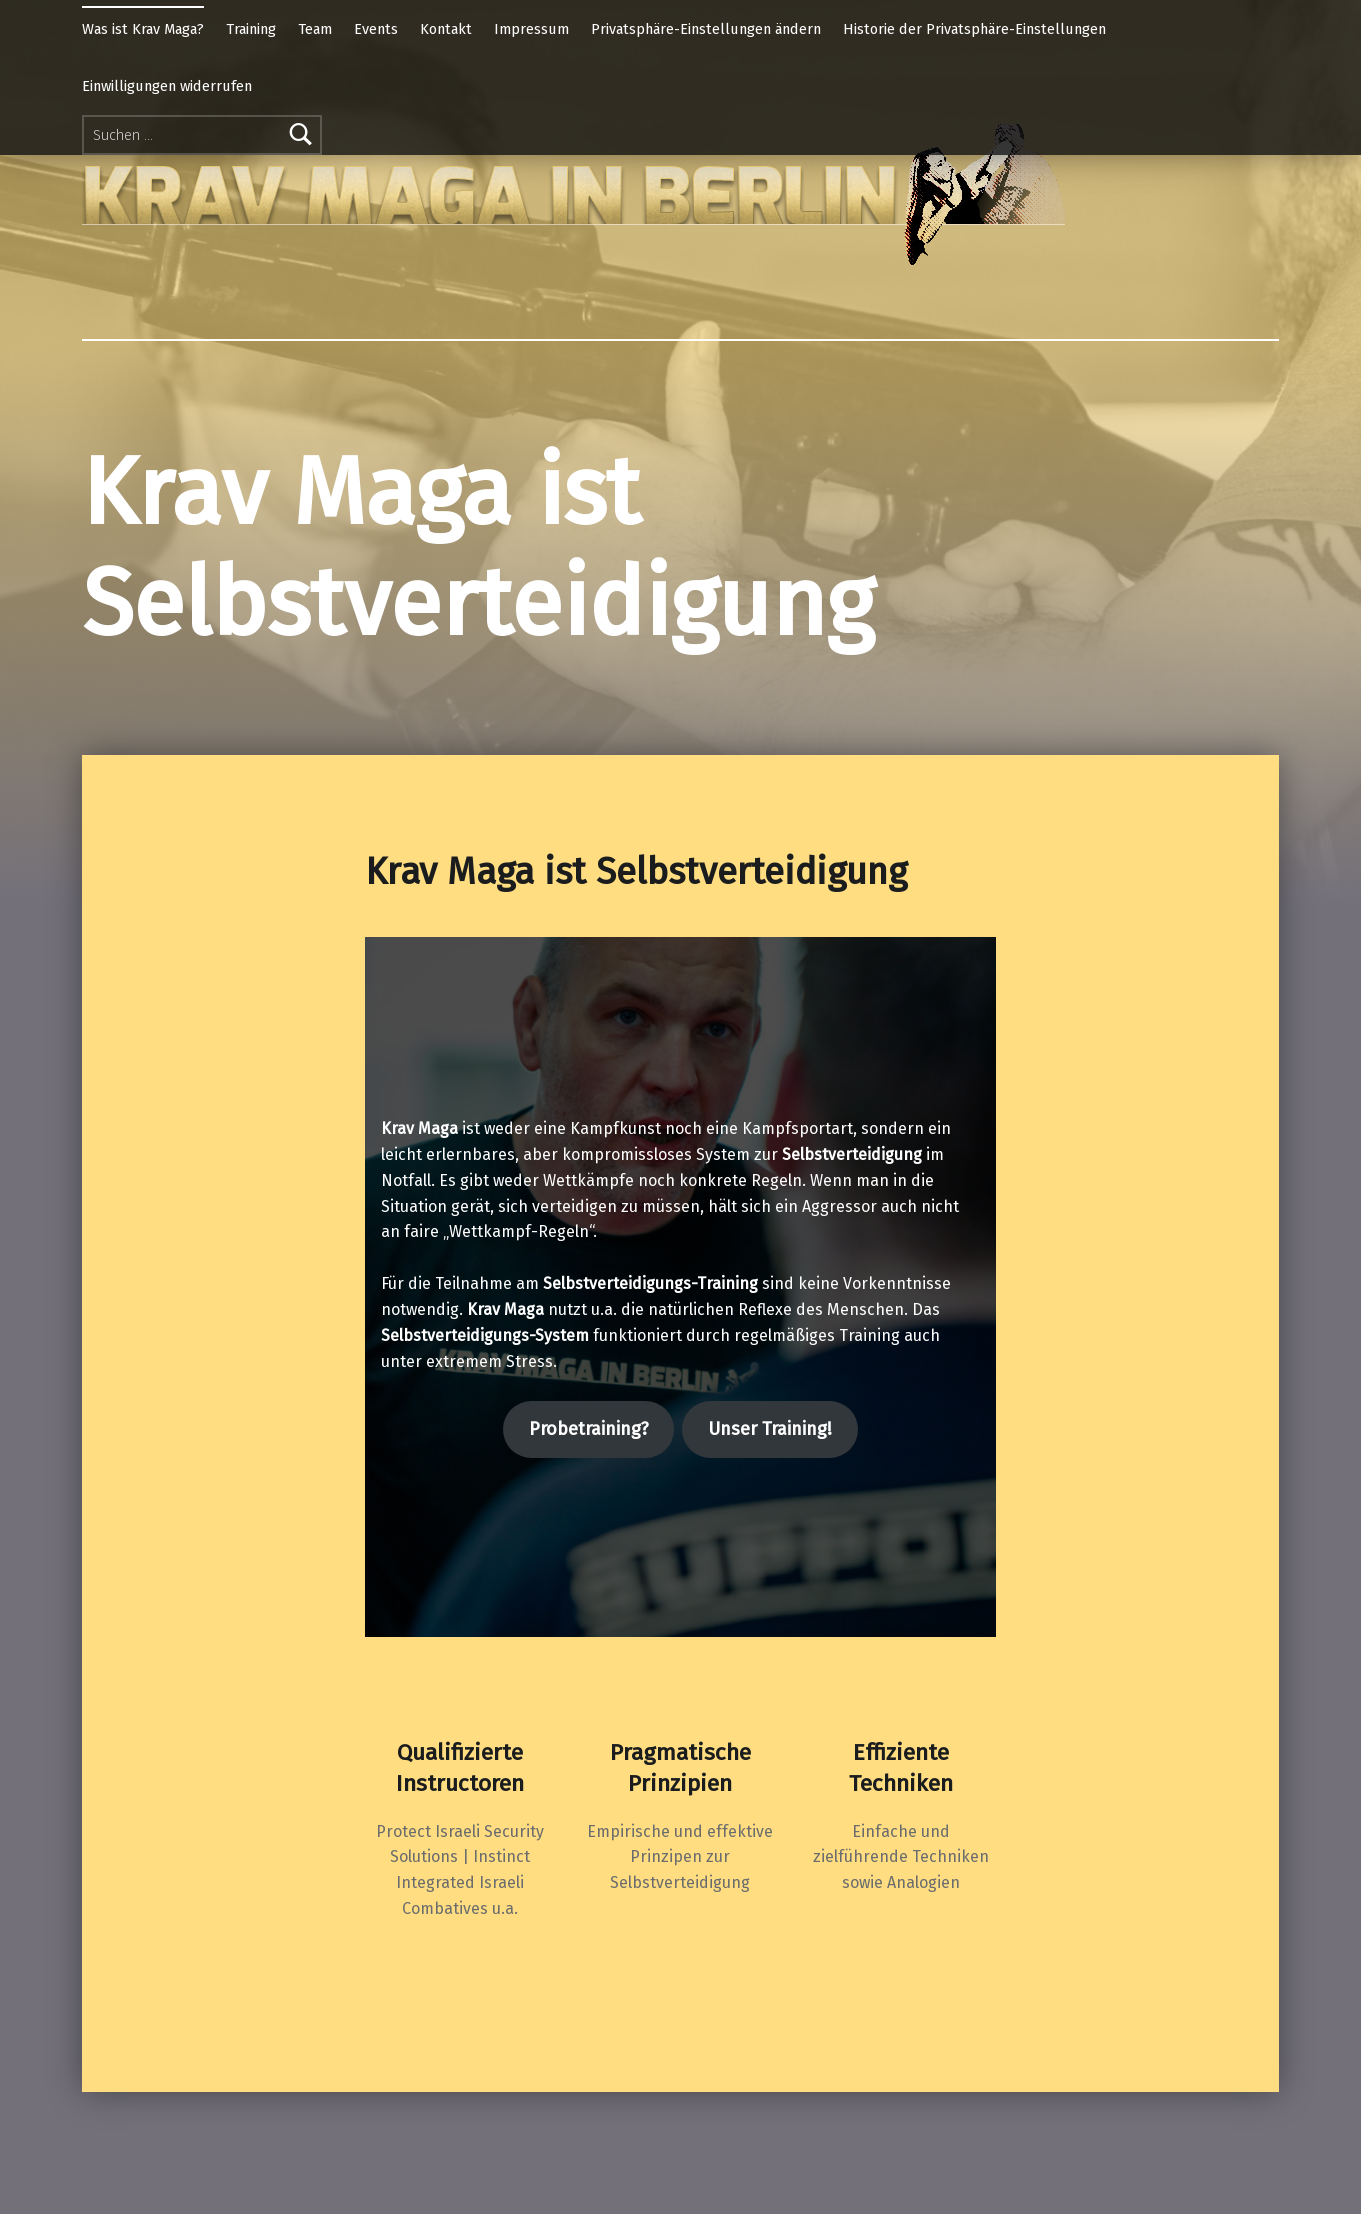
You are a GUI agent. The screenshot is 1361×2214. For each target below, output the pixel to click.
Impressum (531, 29)
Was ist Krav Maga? (143, 29)
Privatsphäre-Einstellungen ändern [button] (706, 29)
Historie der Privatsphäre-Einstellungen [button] (974, 29)
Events (376, 29)
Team (315, 29)
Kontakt (446, 29)
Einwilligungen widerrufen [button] (167, 86)
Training (251, 29)
